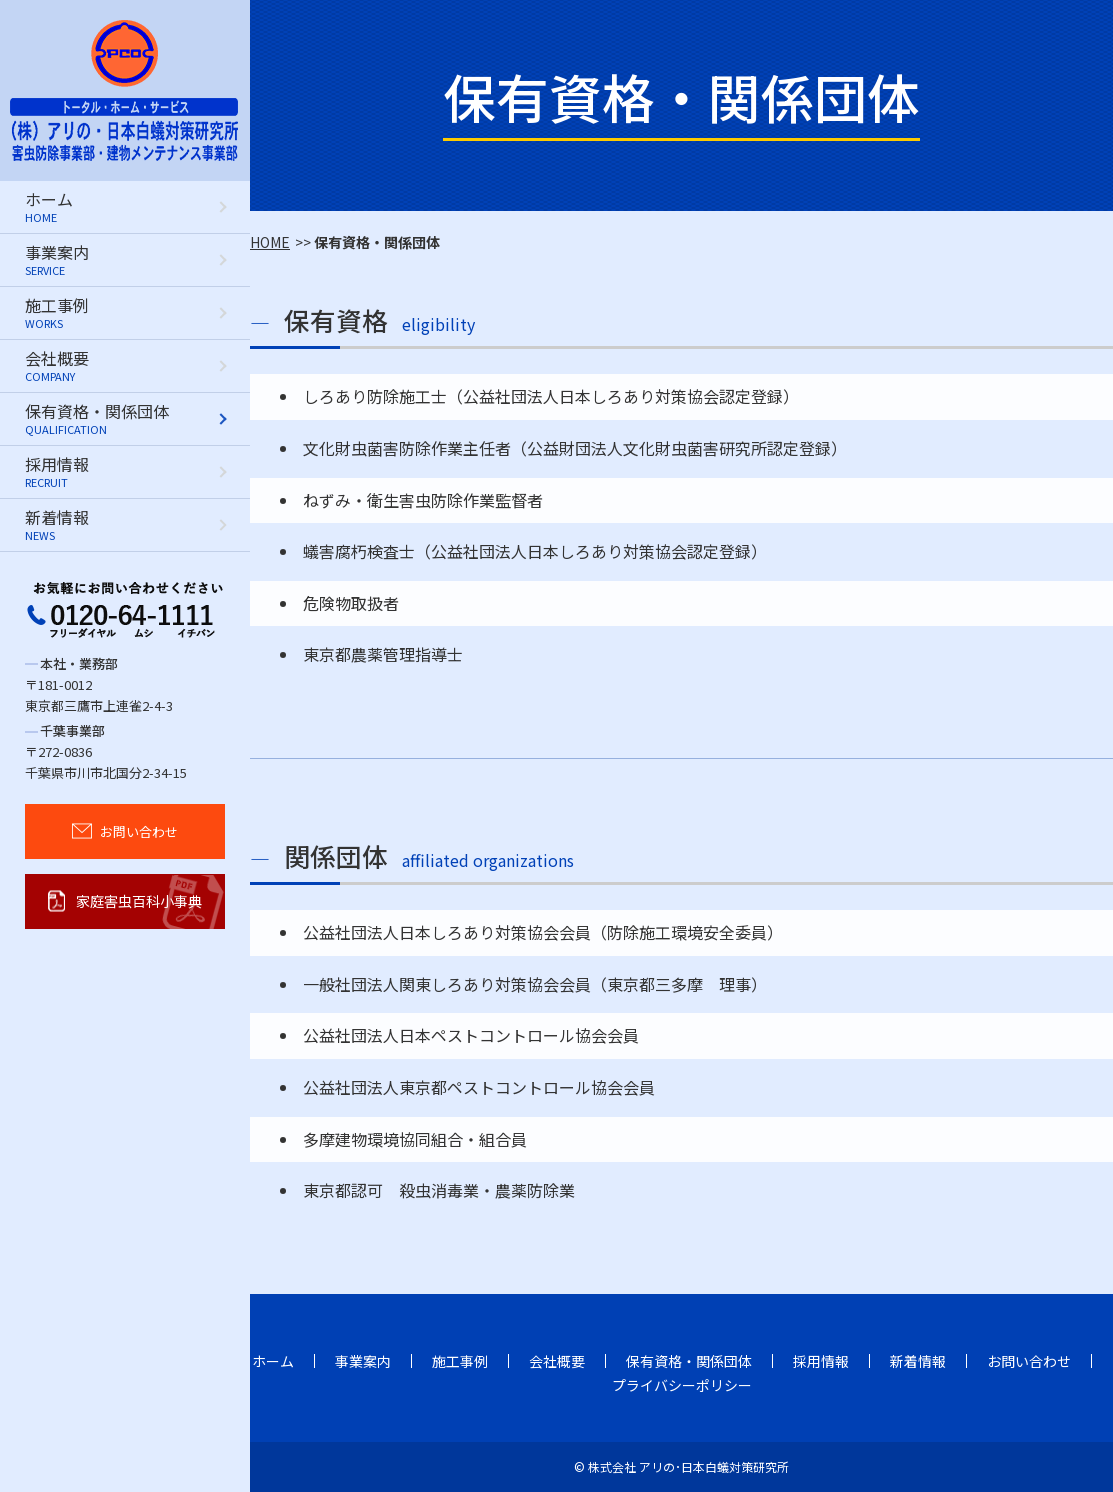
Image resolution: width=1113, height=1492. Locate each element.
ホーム (273, 1361)
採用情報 (821, 1361)
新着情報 (918, 1361)
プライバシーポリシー (682, 1385)
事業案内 (363, 1361)
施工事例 (460, 1361)
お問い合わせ (1029, 1361)
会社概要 (557, 1361)
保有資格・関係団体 (689, 1361)
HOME (270, 242)
